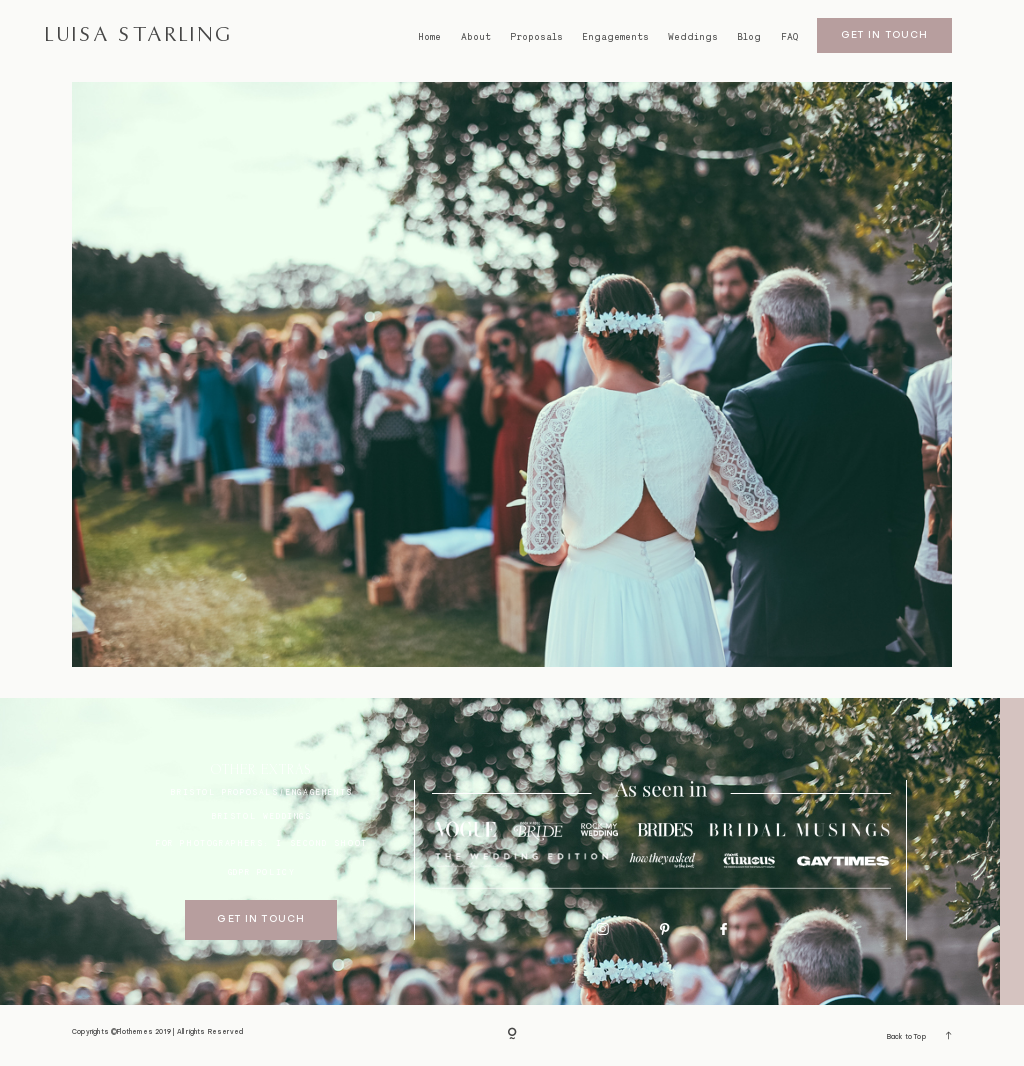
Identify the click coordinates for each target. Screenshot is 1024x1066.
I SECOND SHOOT (321, 843)
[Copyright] (512, 1035)
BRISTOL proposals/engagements (261, 792)
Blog (749, 37)
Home (429, 37)
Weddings (693, 37)
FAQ (789, 37)
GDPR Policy (262, 872)
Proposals (536, 37)
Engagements (615, 37)
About (476, 37)
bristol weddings (261, 816)
